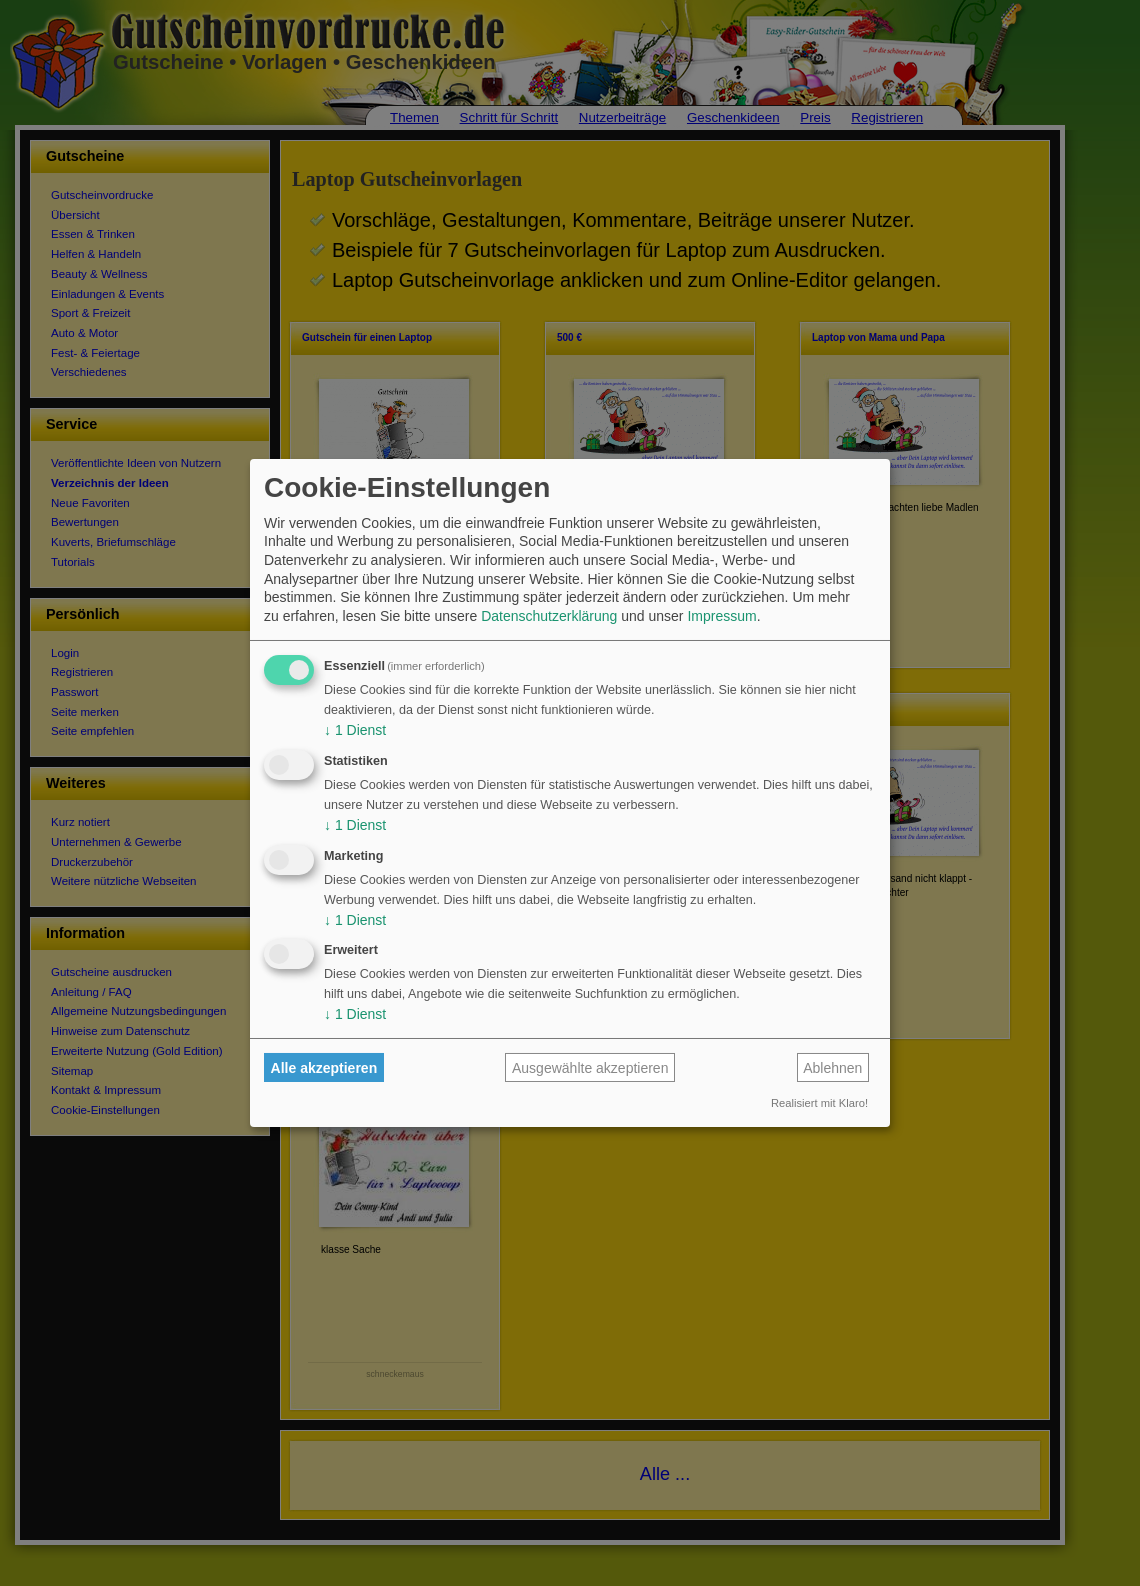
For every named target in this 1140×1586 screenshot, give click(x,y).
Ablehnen (832, 1068)
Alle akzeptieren (324, 1068)
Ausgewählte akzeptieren (590, 1068)
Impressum (721, 616)
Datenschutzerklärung (549, 616)
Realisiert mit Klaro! (819, 1103)
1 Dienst (355, 730)
